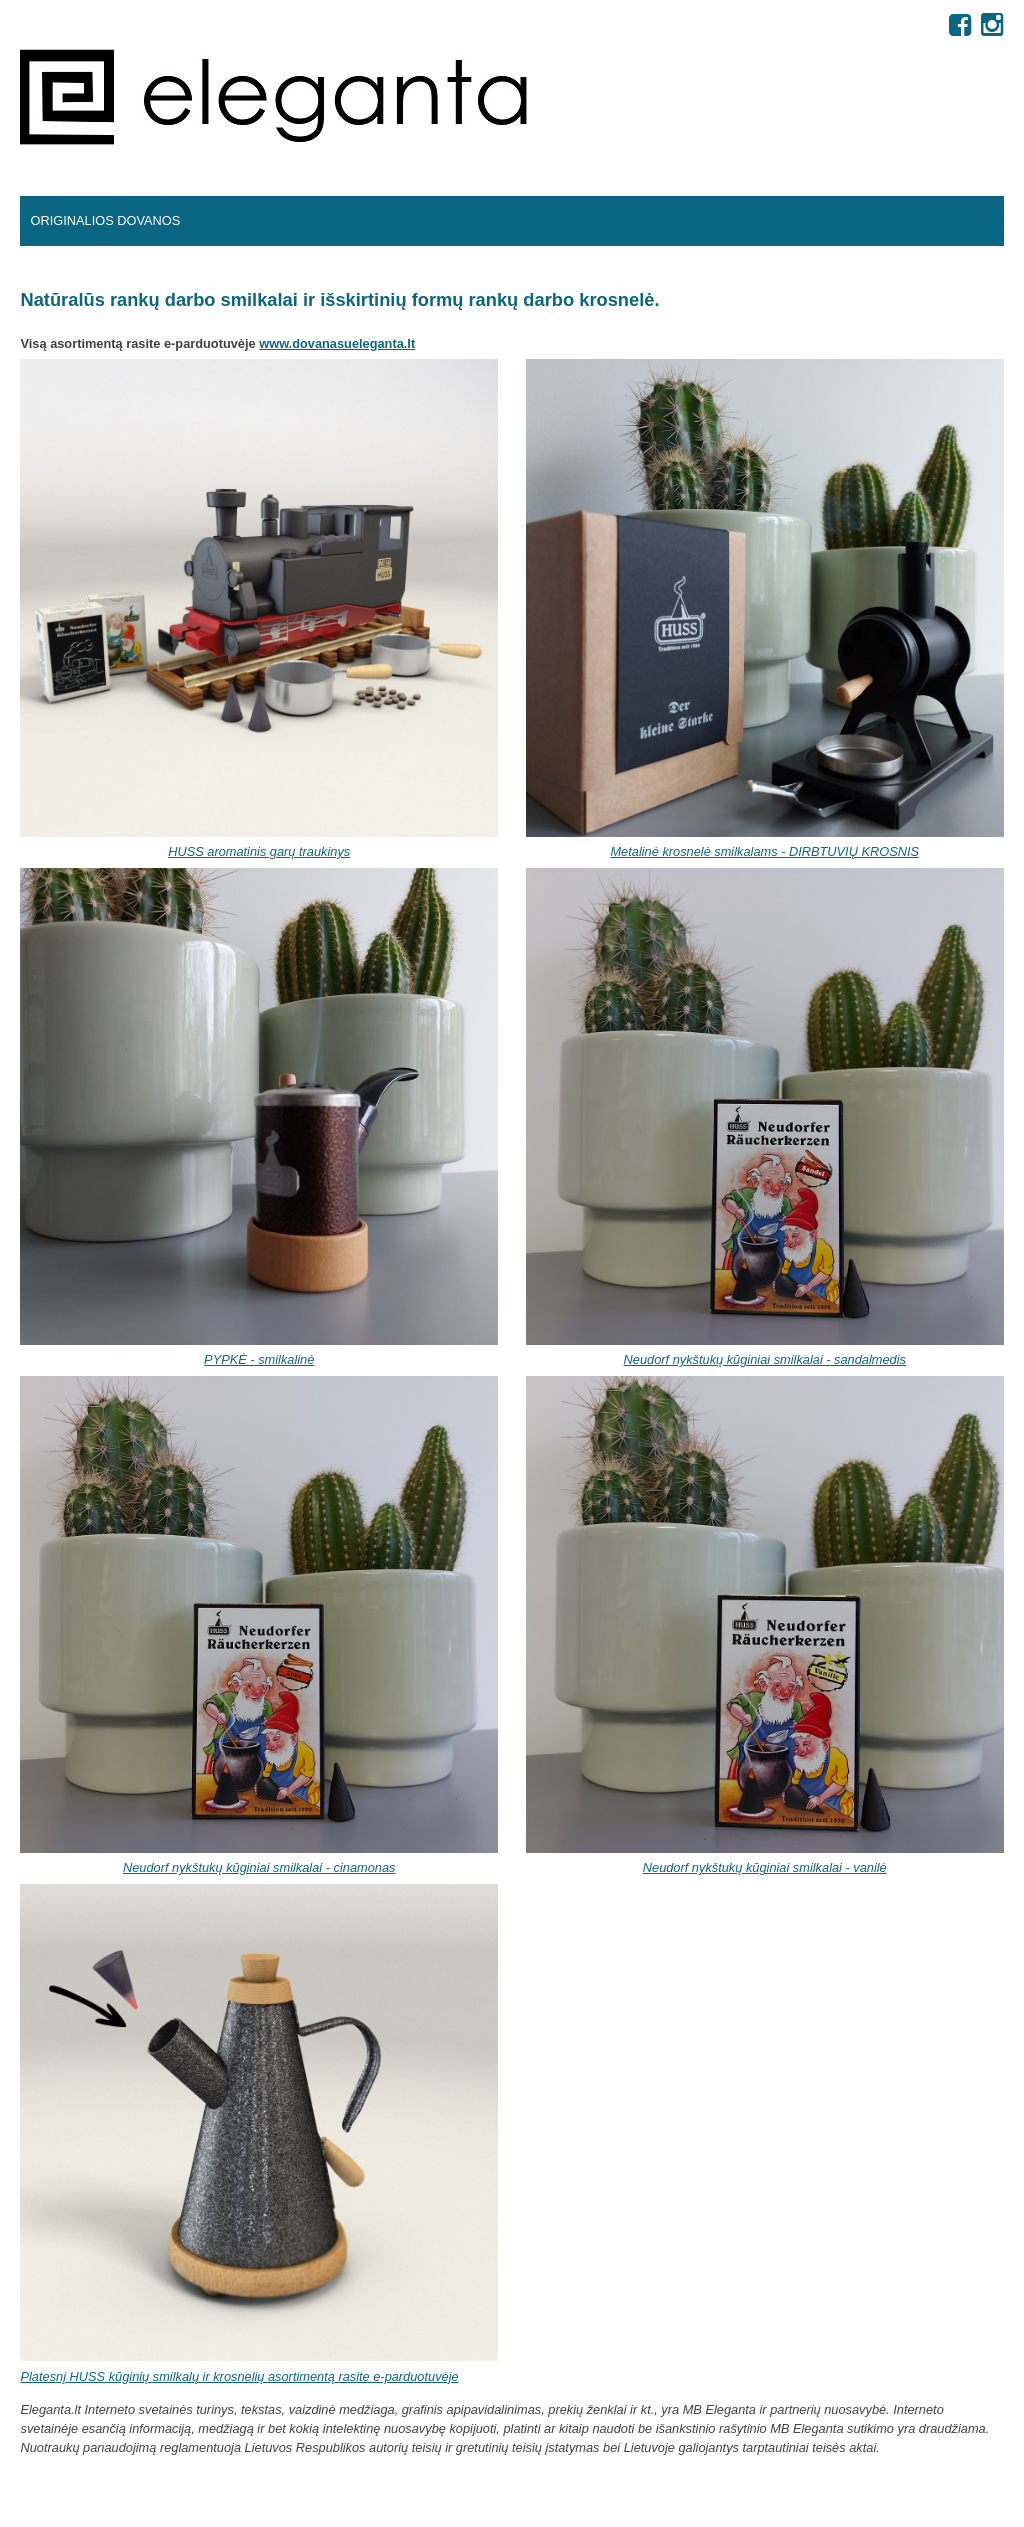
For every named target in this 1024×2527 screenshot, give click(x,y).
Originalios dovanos (105, 220)
